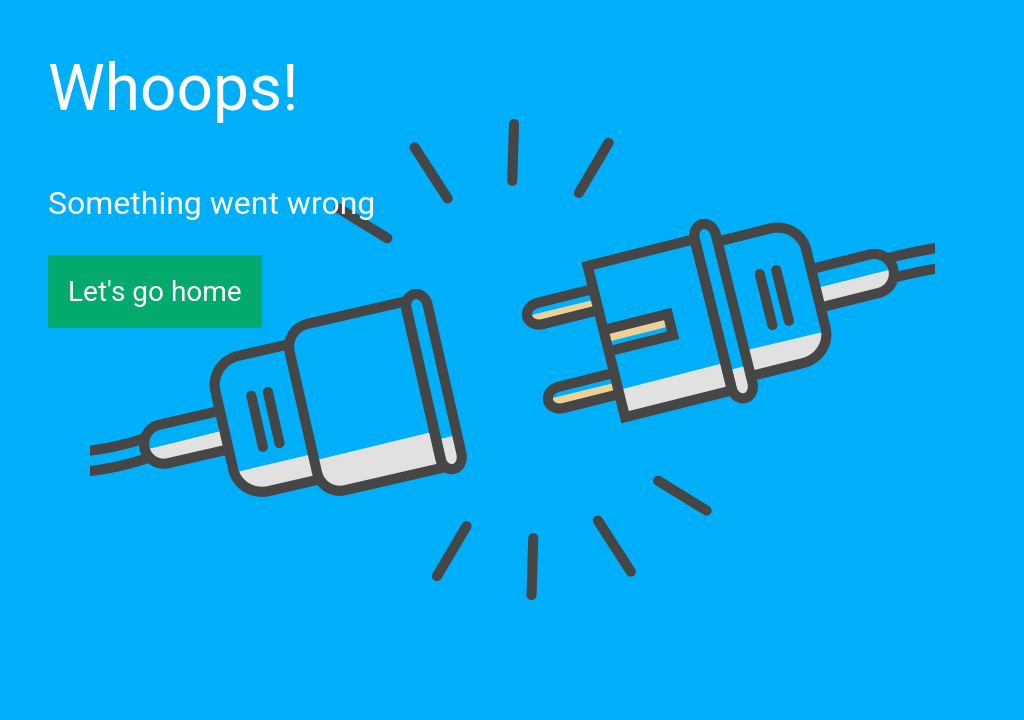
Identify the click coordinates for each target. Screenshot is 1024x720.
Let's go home (155, 291)
